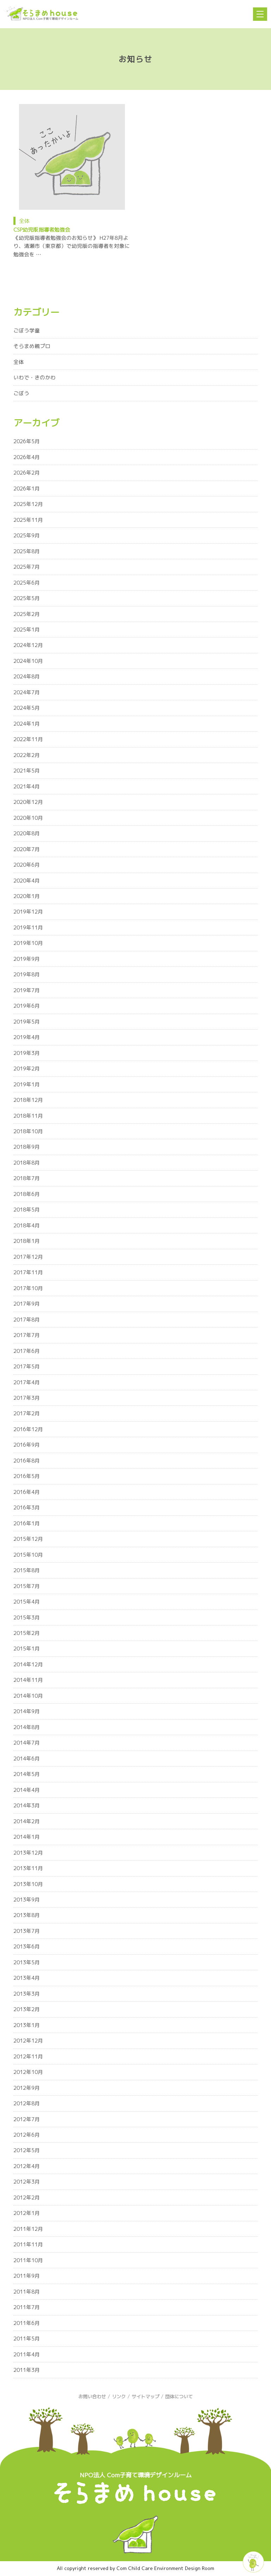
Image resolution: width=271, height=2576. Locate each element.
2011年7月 (26, 2307)
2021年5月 (26, 770)
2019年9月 (26, 959)
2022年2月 (26, 755)
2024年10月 (28, 661)
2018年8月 (26, 1162)
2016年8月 (26, 1460)
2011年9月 (26, 2275)
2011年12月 (28, 2229)
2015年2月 (26, 1633)
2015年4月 (26, 1601)
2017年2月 (26, 1413)
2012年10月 (28, 2072)
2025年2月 (26, 614)
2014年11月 (28, 1680)
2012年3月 (26, 2181)
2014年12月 (28, 1664)
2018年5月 (26, 1209)
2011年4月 (26, 2354)
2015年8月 (26, 1570)
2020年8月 (26, 833)
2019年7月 (26, 990)
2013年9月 (26, 1899)
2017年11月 (28, 1272)
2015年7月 (26, 1586)
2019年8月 (26, 974)
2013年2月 (26, 2009)
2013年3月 (26, 1993)
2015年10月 (28, 1554)
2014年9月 (26, 1711)
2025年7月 (26, 566)
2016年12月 (28, 1429)
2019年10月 (28, 943)
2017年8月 (26, 1319)
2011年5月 (26, 2338)
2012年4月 (26, 2166)
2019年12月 (28, 911)
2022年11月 (28, 739)
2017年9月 (26, 1303)
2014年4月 (26, 1790)
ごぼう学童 (26, 330)
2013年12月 (28, 1852)
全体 (24, 221)
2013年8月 (26, 1915)
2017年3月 (26, 1398)
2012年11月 (28, 2056)
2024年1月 (26, 723)
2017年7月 (26, 1335)
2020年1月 (26, 896)
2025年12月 (28, 504)
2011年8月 (26, 2291)
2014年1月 (26, 1837)
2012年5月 (26, 2150)
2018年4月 (26, 1225)
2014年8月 (26, 1727)
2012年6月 (26, 2134)
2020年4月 (26, 880)
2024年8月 (26, 676)
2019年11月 (28, 927)
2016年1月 (26, 1523)
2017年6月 (26, 1351)
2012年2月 (26, 2197)
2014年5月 (26, 1774)
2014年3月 (26, 1805)
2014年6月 (26, 1758)
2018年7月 (26, 1178)
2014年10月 (28, 1695)
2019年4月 (26, 1037)
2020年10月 (28, 818)
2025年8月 (26, 551)
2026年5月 (26, 441)
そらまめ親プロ (31, 346)
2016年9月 (26, 1444)
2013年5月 (26, 1962)
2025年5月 (26, 598)
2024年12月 (28, 645)
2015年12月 (28, 1539)
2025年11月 (28, 520)
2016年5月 (26, 1476)
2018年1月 (26, 1241)
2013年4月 (26, 1978)
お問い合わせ (92, 2396)
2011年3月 (26, 2370)
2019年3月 (26, 1053)
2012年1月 (26, 2213)
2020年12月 (28, 802)
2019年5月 (26, 1021)
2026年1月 (26, 488)
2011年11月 (28, 2244)
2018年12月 (28, 1100)
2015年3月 (26, 1617)
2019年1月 (26, 1084)
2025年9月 (26, 535)
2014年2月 (26, 1821)
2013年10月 (28, 1884)
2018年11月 (28, 1115)
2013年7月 (26, 1931)
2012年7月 (26, 2119)
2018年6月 (26, 1194)
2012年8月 (26, 2103)
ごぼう (21, 393)
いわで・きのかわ (34, 377)
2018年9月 (26, 1146)
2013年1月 (26, 2025)
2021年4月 (26, 786)
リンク (119, 2396)
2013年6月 (26, 1946)
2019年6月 (26, 1005)
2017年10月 (28, 1288)
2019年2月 (26, 1068)
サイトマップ (145, 2396)
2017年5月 (26, 1366)
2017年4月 (26, 1382)
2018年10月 (28, 1131)
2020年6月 (26, 864)
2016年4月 (26, 1492)
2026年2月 (26, 472)
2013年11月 (28, 1868)
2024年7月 (26, 692)
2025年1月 (26, 629)
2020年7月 (26, 849)
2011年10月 (28, 2260)
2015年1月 (26, 1648)
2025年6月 (26, 582)
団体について (179, 2396)
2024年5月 (26, 708)
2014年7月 (26, 1742)
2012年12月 (28, 2040)
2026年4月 (26, 457)
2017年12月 (28, 1256)
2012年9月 (26, 2088)
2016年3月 (26, 1507)
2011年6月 (26, 2323)
